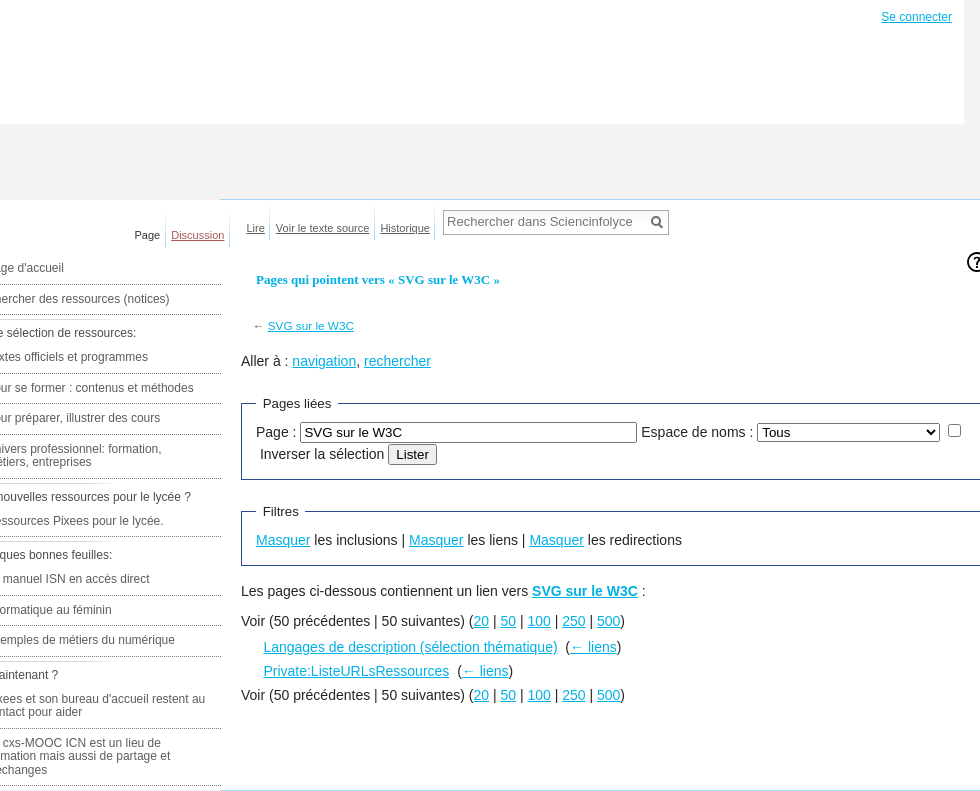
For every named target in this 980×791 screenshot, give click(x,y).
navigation (324, 361)
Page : (276, 432)
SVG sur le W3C (311, 325)
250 (573, 621)
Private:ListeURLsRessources (356, 671)
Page (148, 235)
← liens (593, 647)
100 (538, 621)
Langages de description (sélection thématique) (410, 647)
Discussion (197, 235)
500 (608, 621)
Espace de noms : (697, 432)
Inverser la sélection (322, 454)
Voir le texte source (323, 228)
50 (508, 621)
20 (481, 621)
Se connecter (916, 17)
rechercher (397, 361)
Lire (256, 228)
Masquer (283, 540)
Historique (405, 228)
